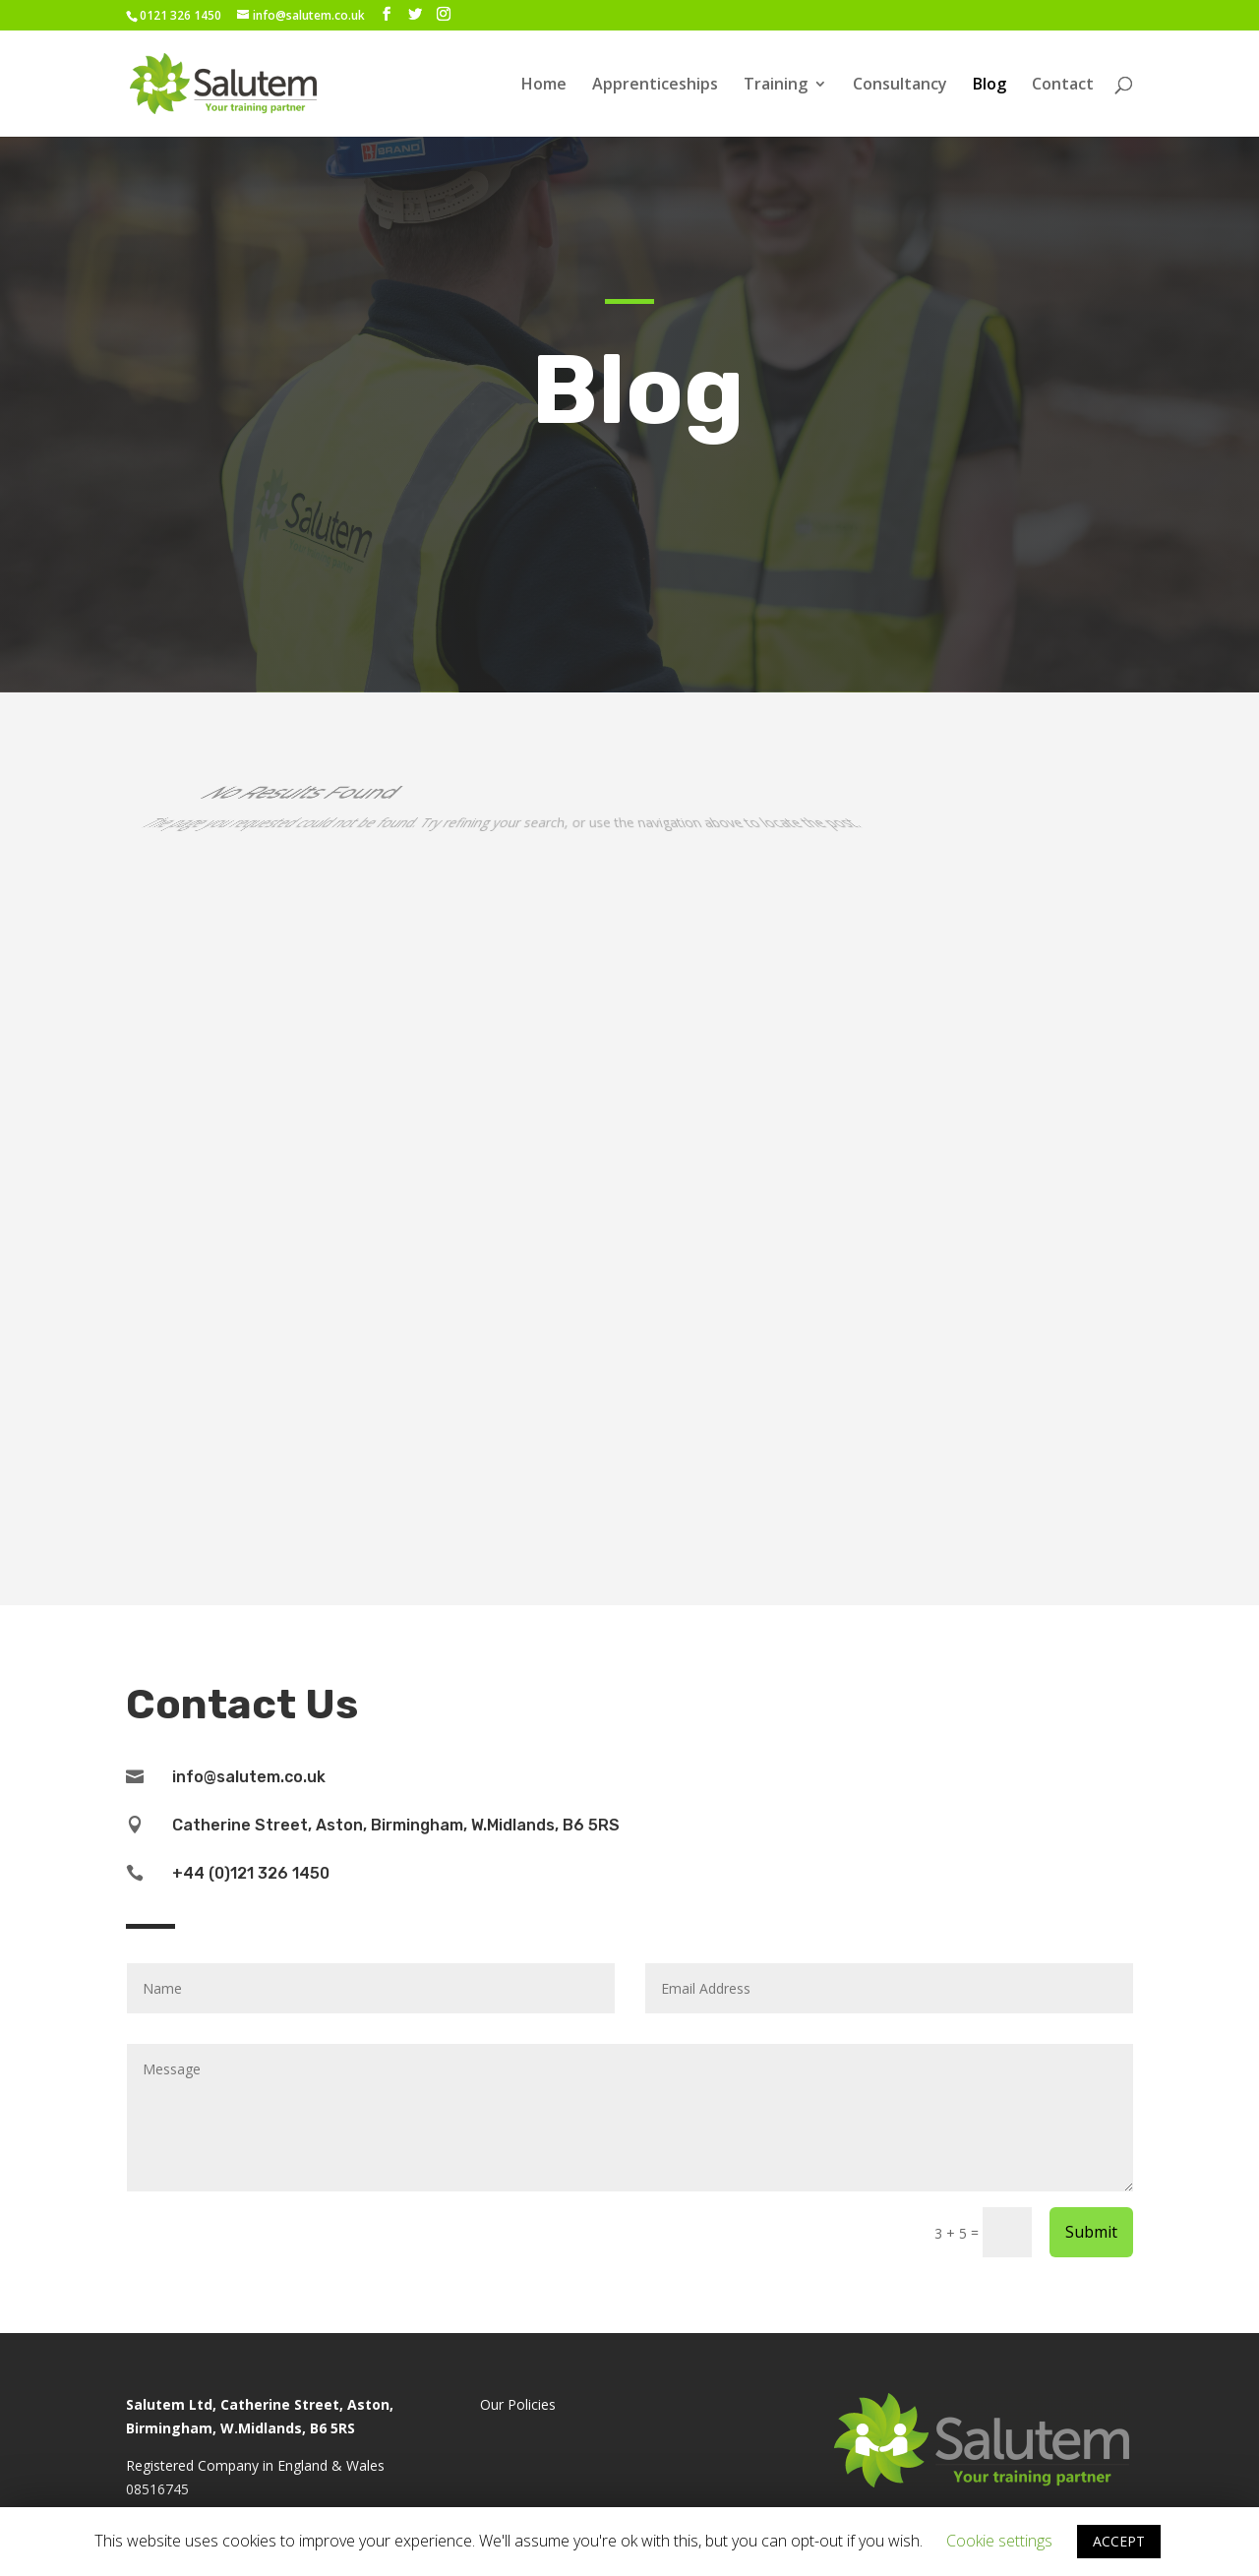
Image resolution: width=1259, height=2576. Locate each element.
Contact (1063, 85)
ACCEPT (1119, 2541)
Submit (1091, 2232)
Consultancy (900, 85)
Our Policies (518, 2404)
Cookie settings (999, 2540)
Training (776, 85)
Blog (989, 85)
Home (544, 85)
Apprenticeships (655, 85)
